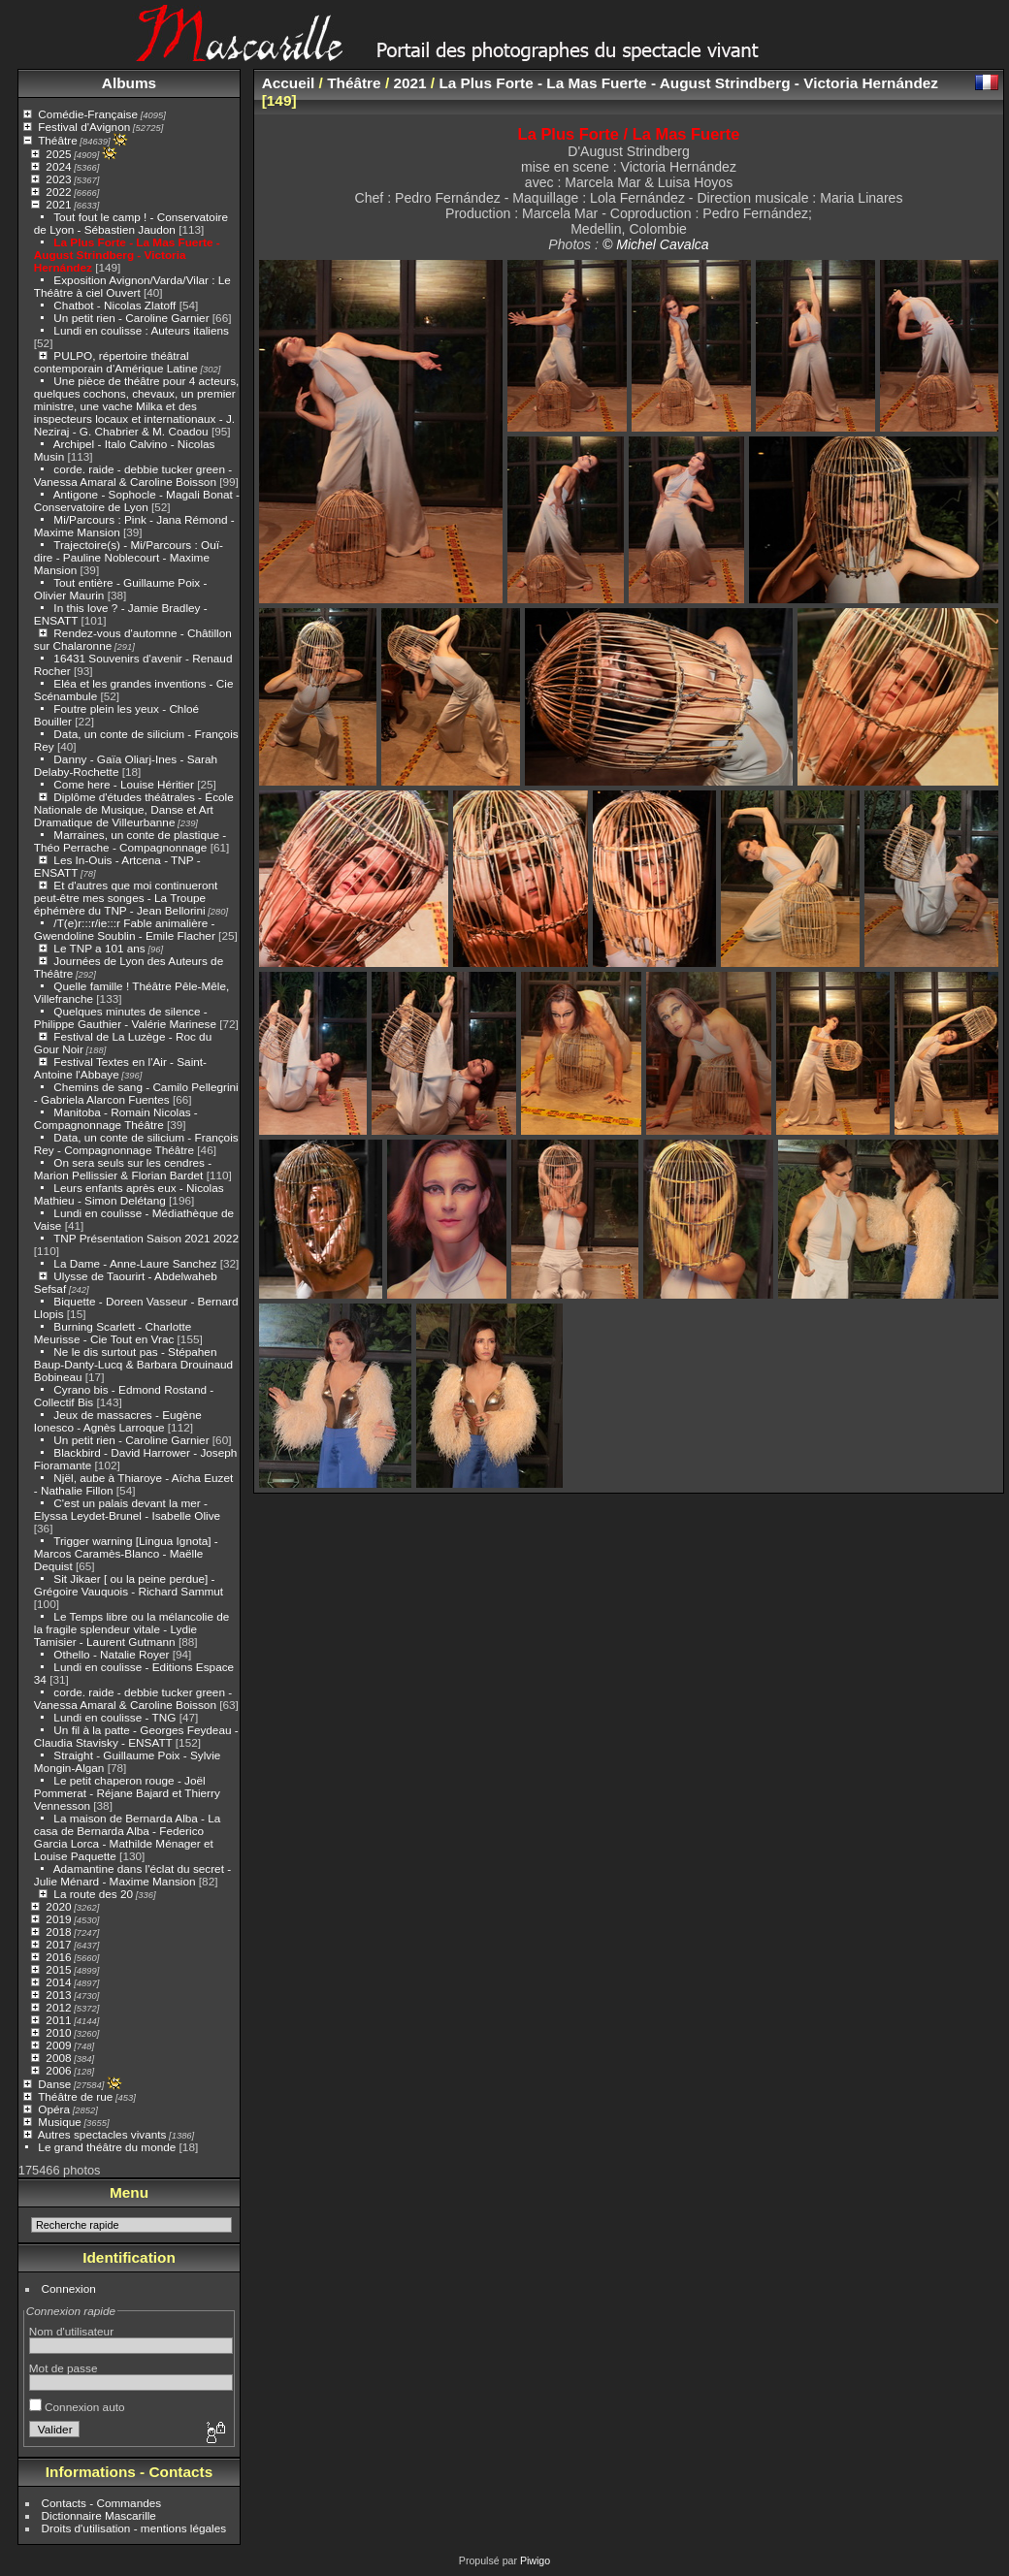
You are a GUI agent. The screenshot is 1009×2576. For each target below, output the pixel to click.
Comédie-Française (88, 114)
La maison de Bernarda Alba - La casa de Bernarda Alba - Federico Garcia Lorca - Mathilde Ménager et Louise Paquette (127, 1837)
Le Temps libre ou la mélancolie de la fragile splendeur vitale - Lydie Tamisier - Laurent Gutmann (132, 1629)
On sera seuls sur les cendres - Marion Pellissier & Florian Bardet (123, 1168)
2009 (58, 2045)
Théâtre (58, 140)
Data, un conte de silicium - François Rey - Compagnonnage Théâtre (136, 1143)
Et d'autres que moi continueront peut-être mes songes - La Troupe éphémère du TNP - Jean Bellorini (126, 898)
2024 (58, 166)
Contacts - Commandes (102, 2502)
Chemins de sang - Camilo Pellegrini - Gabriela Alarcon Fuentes (136, 1093)
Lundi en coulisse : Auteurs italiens (141, 330)
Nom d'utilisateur (71, 2331)
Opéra (54, 2109)
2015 (58, 1969)
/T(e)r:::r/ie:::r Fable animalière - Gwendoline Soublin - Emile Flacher (124, 929)
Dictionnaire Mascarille (99, 2515)
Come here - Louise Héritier (123, 784)
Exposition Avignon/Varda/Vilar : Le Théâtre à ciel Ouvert (132, 286)
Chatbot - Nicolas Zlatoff (114, 305)
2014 (58, 1982)
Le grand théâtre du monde (107, 2147)
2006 (58, 2070)
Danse (54, 2083)
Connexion (69, 2288)
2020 (58, 1906)
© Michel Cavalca (655, 244)
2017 (58, 1944)
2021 (58, 204)
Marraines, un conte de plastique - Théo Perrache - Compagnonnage (130, 840)
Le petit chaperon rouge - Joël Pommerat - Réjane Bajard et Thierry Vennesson (127, 1793)
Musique (59, 2121)
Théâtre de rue (75, 2096)
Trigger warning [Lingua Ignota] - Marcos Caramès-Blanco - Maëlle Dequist (126, 1553)
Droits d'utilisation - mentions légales (134, 2528)
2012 (58, 2007)
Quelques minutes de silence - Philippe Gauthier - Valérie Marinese (125, 1017)
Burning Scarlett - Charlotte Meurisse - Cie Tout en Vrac (112, 1332)
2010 (58, 2032)
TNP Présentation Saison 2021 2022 (146, 1238)
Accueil (288, 83)
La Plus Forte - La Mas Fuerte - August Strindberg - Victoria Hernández (127, 255)
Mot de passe (63, 2368)
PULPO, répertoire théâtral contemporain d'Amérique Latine (116, 361)
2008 (58, 2057)
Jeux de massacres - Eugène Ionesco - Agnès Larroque (118, 1420)
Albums (129, 83)
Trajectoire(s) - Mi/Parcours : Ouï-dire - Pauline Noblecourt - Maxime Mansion (128, 557)
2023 (58, 179)
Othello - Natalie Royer (111, 1654)
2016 (58, 1956)
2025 (58, 153)
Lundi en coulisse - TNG (114, 1717)
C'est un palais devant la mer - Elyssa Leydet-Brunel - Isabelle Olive (127, 1509)
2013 (58, 1994)
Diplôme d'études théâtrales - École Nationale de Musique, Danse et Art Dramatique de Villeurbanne (134, 809)
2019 (58, 1919)
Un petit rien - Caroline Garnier (131, 317)
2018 (58, 1931)
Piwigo (535, 2560)
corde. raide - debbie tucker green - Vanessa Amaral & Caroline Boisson (133, 475)
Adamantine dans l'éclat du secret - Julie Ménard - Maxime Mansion (132, 1874)
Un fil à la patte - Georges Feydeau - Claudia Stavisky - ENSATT (136, 1736)
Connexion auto (77, 2406)
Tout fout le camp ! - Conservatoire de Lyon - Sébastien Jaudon (131, 223)
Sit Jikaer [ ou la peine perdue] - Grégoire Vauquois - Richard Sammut (128, 1584)
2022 (58, 191)
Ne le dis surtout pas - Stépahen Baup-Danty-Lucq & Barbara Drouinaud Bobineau (133, 1364)
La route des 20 (93, 1893)
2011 (58, 2019)
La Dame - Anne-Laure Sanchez (134, 1263)
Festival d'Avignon (84, 126)
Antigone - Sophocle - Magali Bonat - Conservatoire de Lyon (137, 500)
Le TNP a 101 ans (99, 948)
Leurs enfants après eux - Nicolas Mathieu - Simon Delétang (129, 1194)
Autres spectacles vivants (102, 2134)
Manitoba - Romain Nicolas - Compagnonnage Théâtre (116, 1118)
